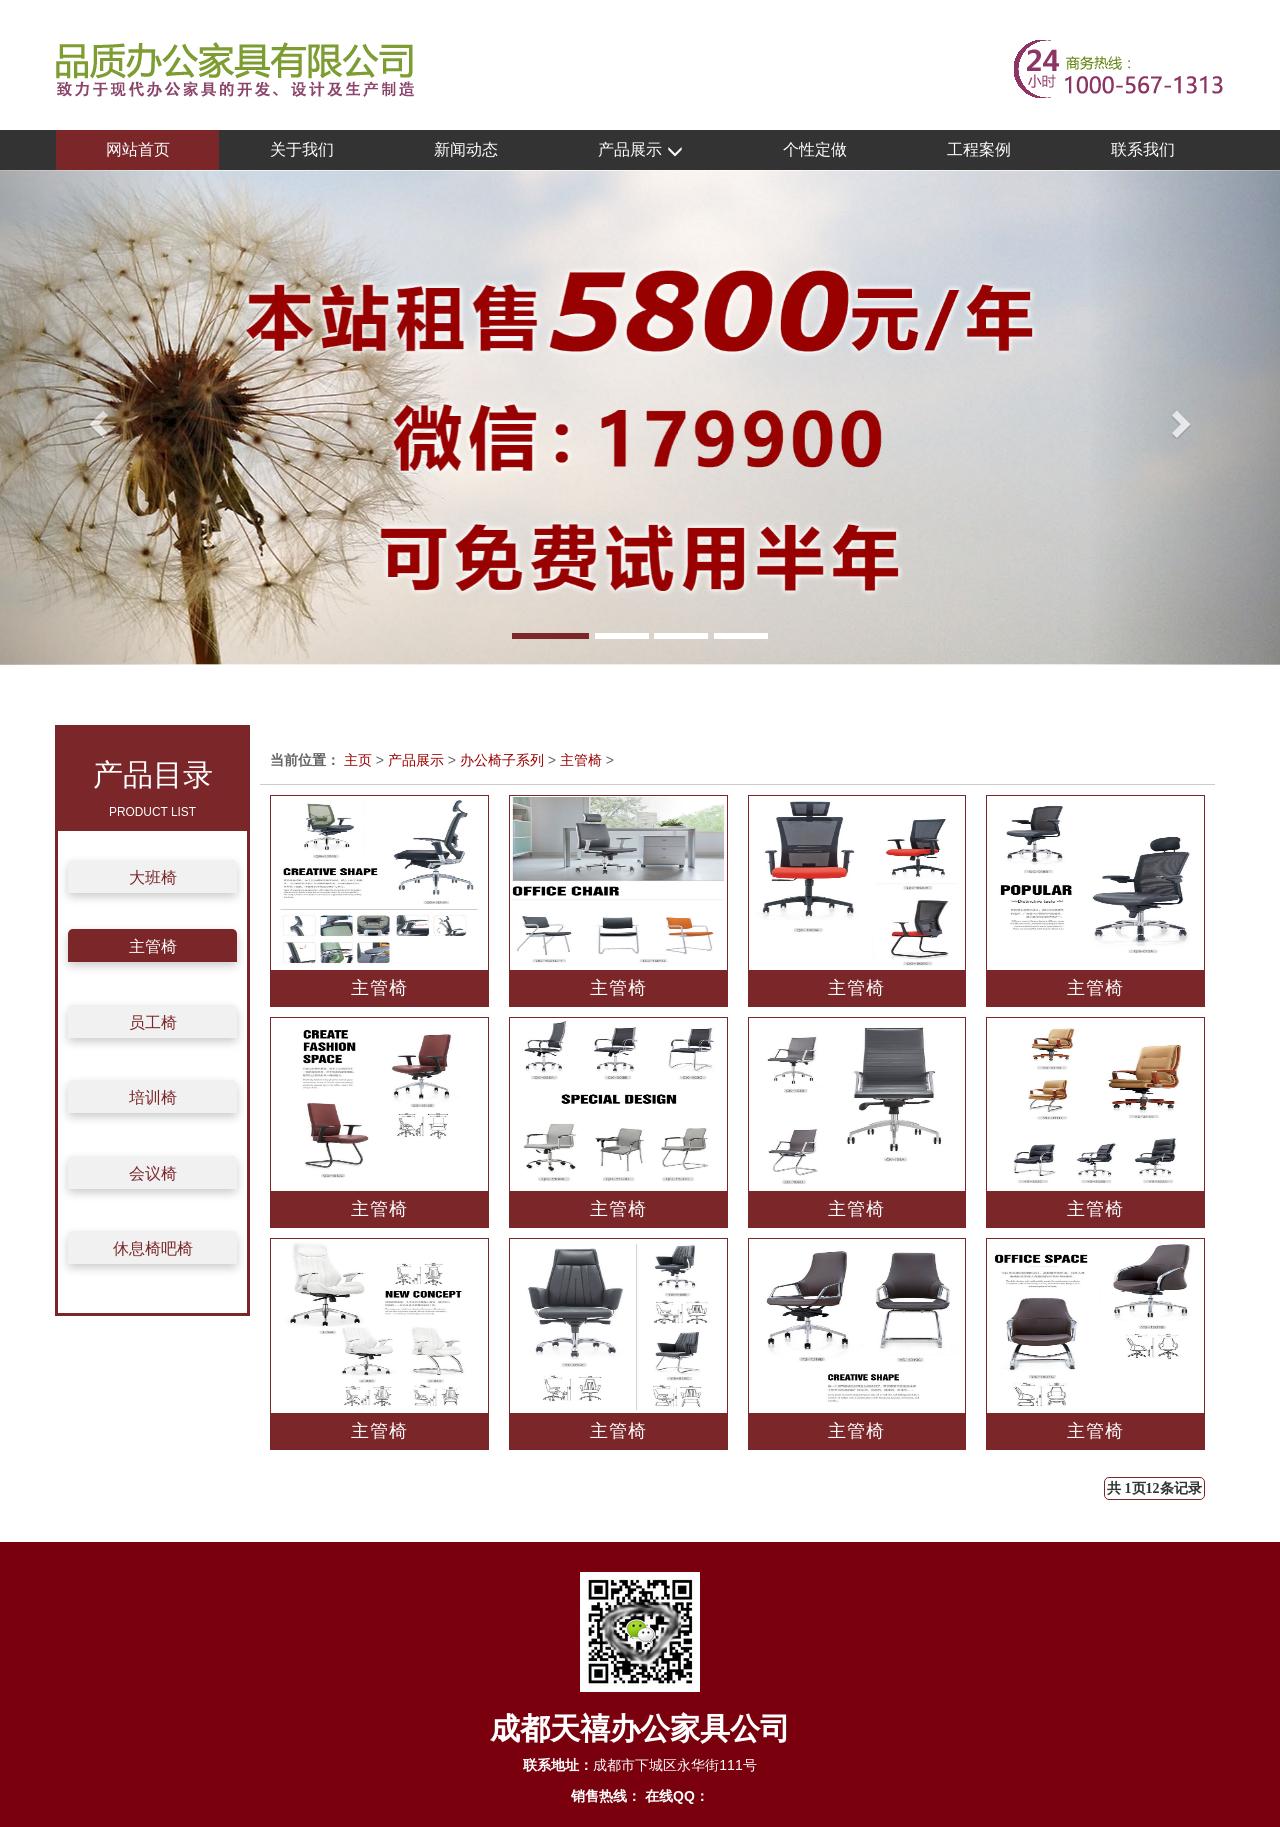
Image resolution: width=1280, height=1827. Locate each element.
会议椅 (153, 1173)
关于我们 (302, 149)
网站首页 (138, 149)
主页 (358, 760)
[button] (96, 417)
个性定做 (815, 149)
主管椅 (153, 946)
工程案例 (979, 149)
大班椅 (153, 877)
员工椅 (153, 1022)
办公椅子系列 (502, 760)
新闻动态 (466, 149)
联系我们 (1143, 149)
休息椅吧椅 (153, 1248)
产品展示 (640, 150)
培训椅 (153, 1097)
